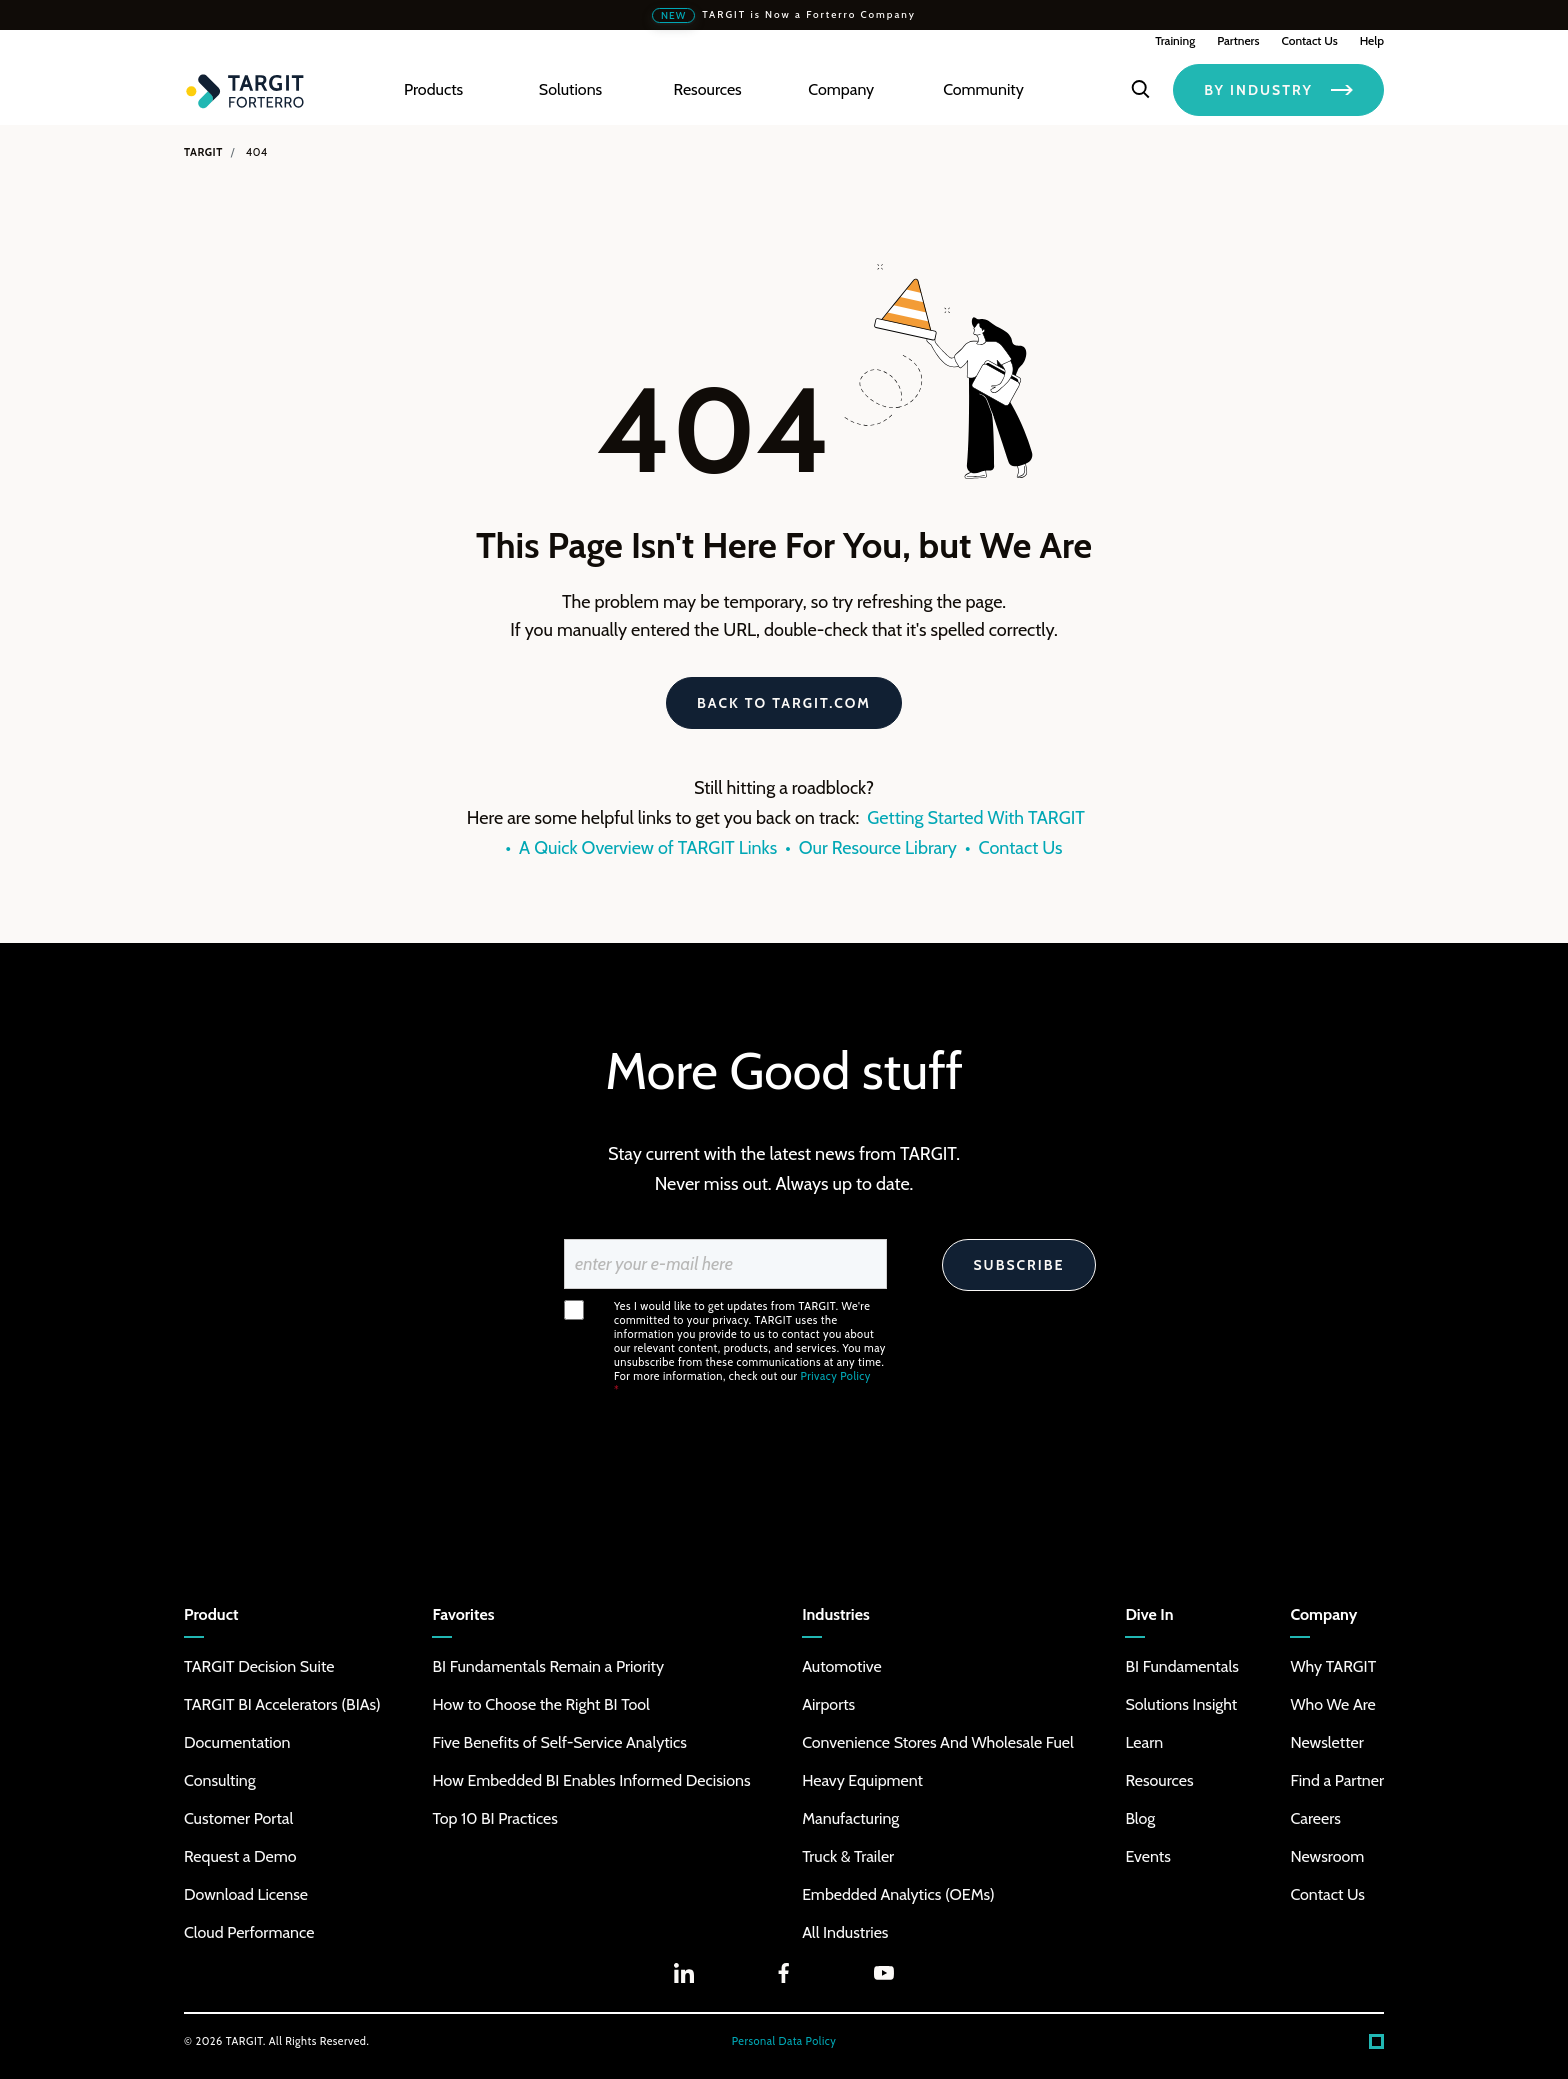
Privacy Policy (836, 1376)
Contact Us (1309, 40)
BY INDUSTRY (1278, 90)
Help (1372, 40)
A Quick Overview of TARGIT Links (648, 848)
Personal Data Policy (784, 2041)
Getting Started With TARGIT (976, 818)
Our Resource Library (878, 848)
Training (1175, 40)
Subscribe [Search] (1018, 1265)
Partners (1238, 40)
